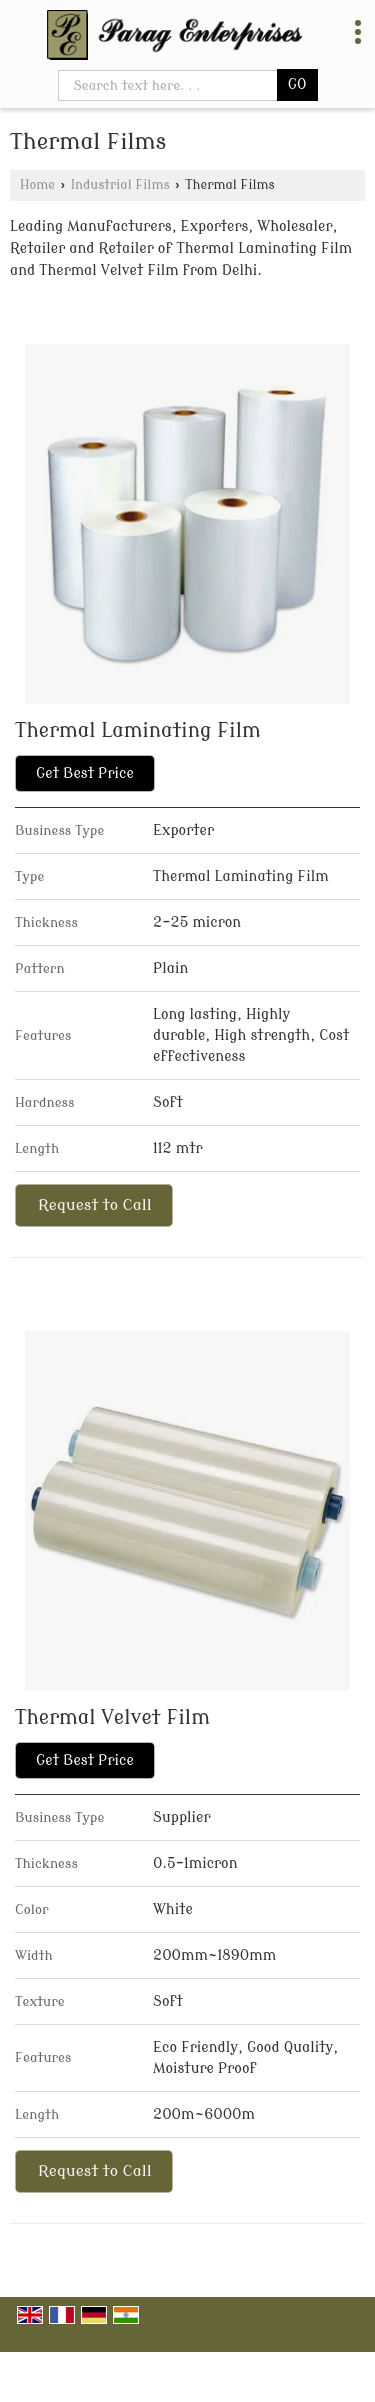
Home (37, 185)
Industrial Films (120, 185)
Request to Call (95, 1205)
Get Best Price (85, 773)
